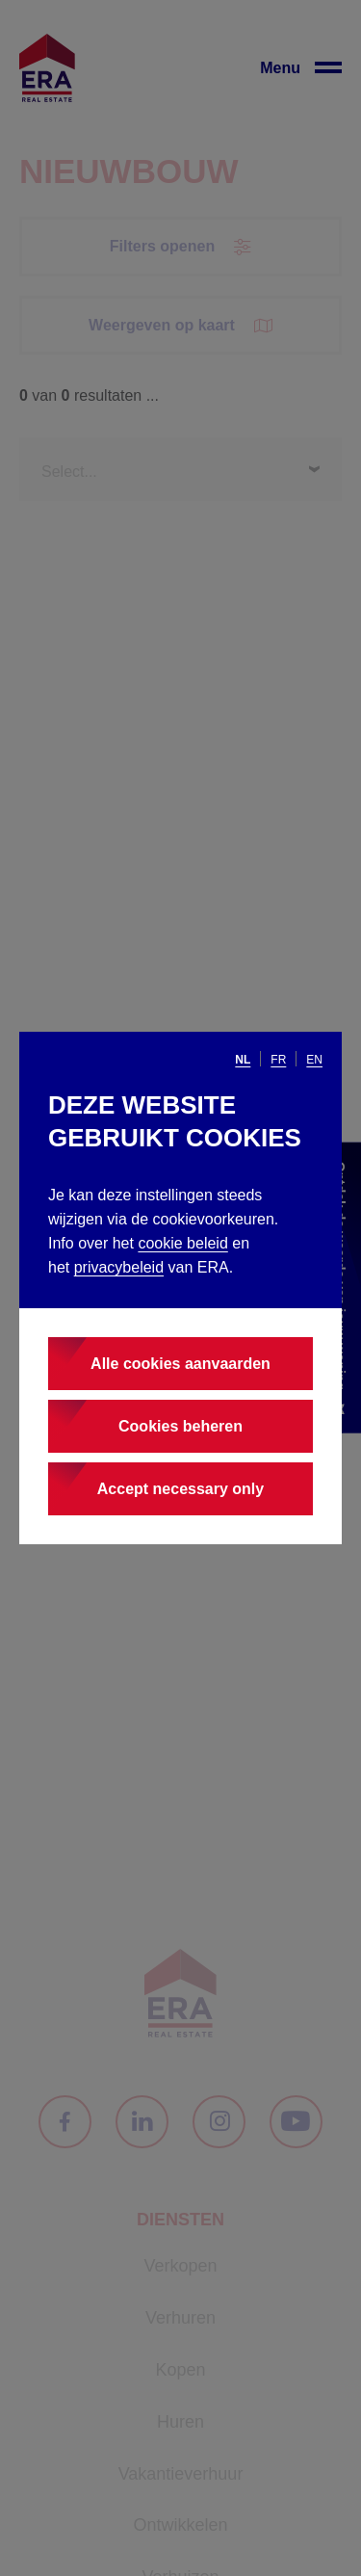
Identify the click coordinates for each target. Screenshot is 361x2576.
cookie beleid (182, 1243)
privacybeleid (119, 1267)
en (314, 1059)
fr (278, 1059)
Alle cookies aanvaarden (180, 1363)
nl (242, 1059)
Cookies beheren (180, 1426)
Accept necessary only (180, 1489)
